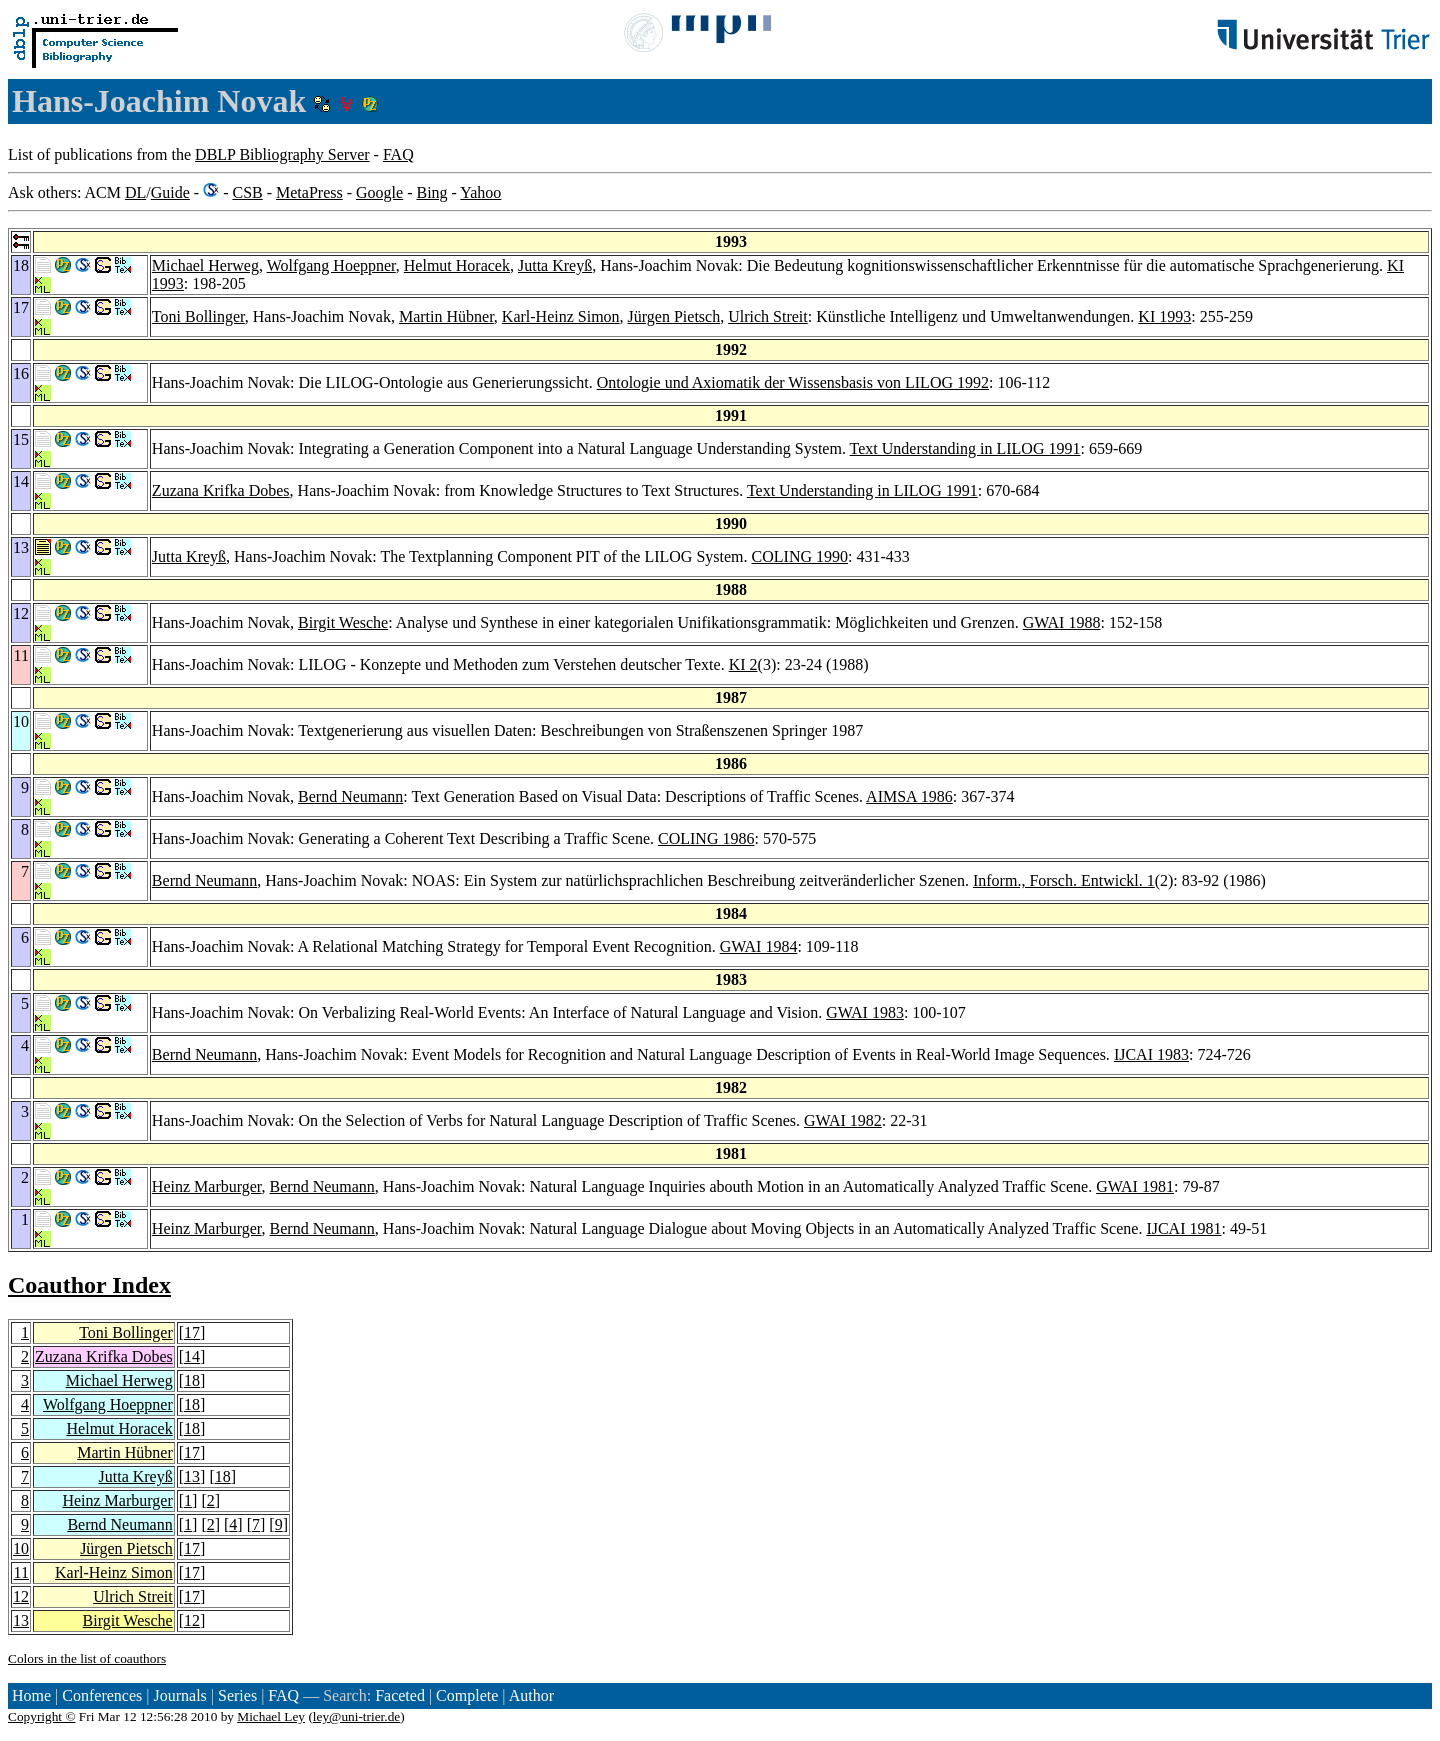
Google (379, 192)
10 (21, 1548)
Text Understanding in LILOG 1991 (965, 448)
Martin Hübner (446, 316)
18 (192, 1380)
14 (192, 1356)
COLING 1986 (706, 838)
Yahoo (480, 192)
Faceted (400, 1695)
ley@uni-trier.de (356, 1716)
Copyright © (42, 1716)
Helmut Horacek (457, 265)
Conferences (102, 1695)
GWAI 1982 (843, 1120)
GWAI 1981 (1135, 1186)
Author (531, 1695)
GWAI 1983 (865, 1012)
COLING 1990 (800, 556)
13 (192, 1476)
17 (192, 1332)
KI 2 (743, 664)
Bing (431, 192)
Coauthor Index (89, 1285)
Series (237, 1695)
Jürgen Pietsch (674, 316)
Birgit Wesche (343, 622)
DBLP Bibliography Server (282, 154)
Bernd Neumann (350, 796)
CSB (247, 192)
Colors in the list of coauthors (87, 1658)
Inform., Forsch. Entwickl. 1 (1064, 880)
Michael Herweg (205, 265)
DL (135, 192)
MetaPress (309, 192)
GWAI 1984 (759, 946)
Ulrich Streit (768, 316)
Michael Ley (271, 1716)
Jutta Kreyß (555, 265)
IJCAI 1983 (1151, 1054)
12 (21, 1596)
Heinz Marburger (207, 1186)
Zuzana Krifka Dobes (221, 490)
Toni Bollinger (198, 316)
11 (21, 1572)
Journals (179, 1695)
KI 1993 (1164, 316)
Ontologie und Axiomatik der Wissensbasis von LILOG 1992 (793, 382)
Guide (170, 192)
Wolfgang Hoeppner (331, 265)
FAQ (398, 154)
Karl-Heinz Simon (561, 316)
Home (31, 1695)
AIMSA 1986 (909, 796)
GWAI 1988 (1062, 622)
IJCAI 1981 (1183, 1228)
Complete (467, 1695)
